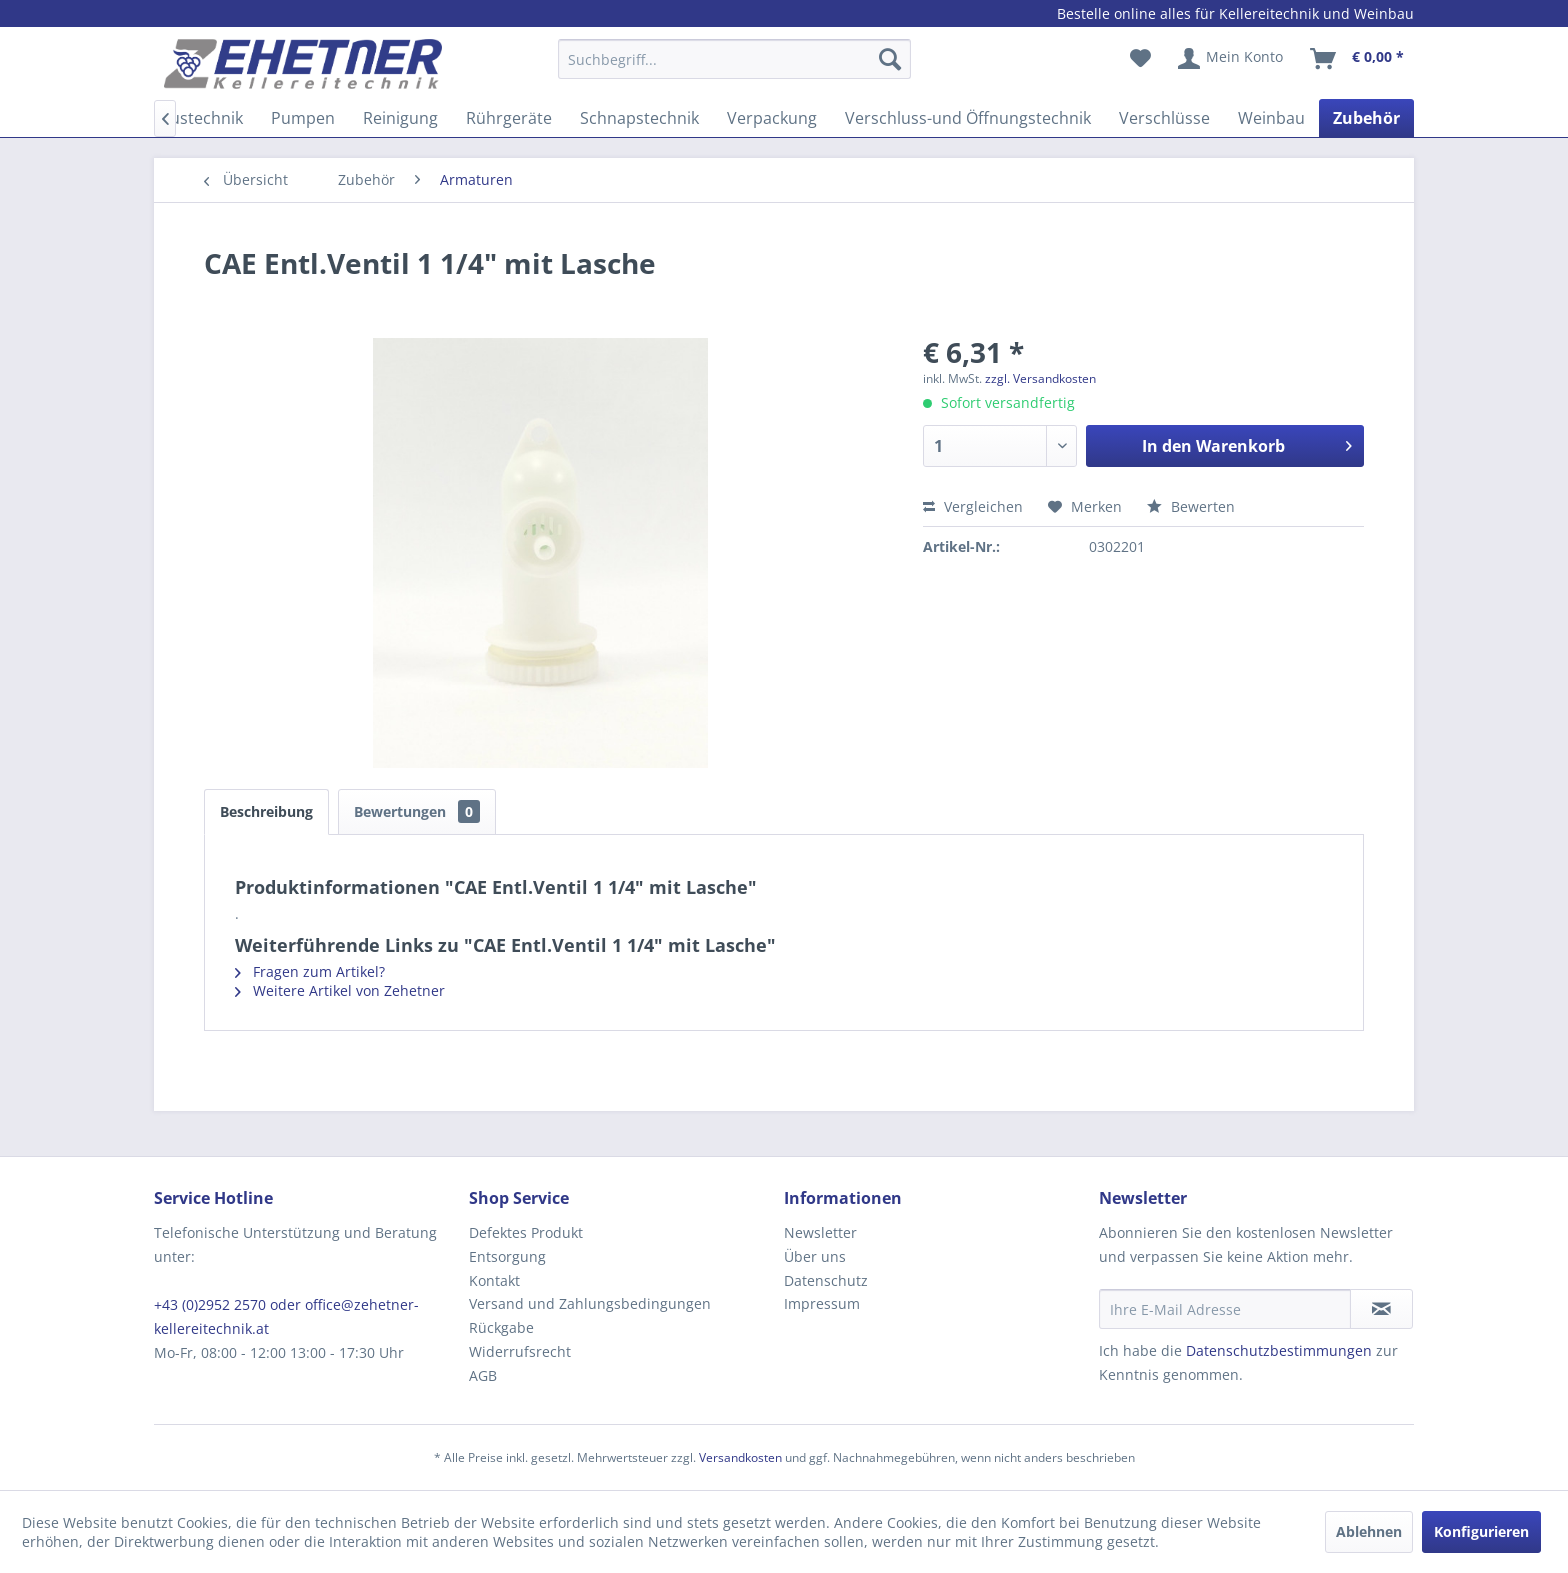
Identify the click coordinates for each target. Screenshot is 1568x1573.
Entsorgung (507, 1256)
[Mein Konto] (1231, 59)
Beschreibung (266, 811)
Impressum (822, 1303)
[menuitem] (734, 68)
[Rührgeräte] (509, 118)
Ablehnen (1369, 1531)
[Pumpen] (303, 118)
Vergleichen (973, 506)
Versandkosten (740, 1457)
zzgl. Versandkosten (1040, 378)
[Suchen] (890, 59)
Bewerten (1191, 506)
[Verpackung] (772, 118)
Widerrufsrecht (520, 1351)
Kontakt (494, 1280)
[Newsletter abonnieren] (1381, 1309)
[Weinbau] (1271, 118)
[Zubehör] (1366, 118)
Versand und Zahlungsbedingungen (590, 1303)
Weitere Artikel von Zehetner (340, 990)
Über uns (815, 1256)
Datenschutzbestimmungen (1279, 1350)
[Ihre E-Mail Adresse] (1225, 1309)
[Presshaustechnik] (176, 118)
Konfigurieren (1481, 1531)
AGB (483, 1375)
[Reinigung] (400, 118)
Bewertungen (417, 811)
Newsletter (820, 1232)
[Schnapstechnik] (639, 118)
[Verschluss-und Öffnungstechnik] (968, 118)
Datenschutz (826, 1280)
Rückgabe (501, 1327)
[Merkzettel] (1140, 59)
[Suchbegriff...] (734, 59)
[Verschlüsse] (1164, 118)
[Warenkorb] (1358, 59)
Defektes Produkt (526, 1232)
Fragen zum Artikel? (310, 971)
